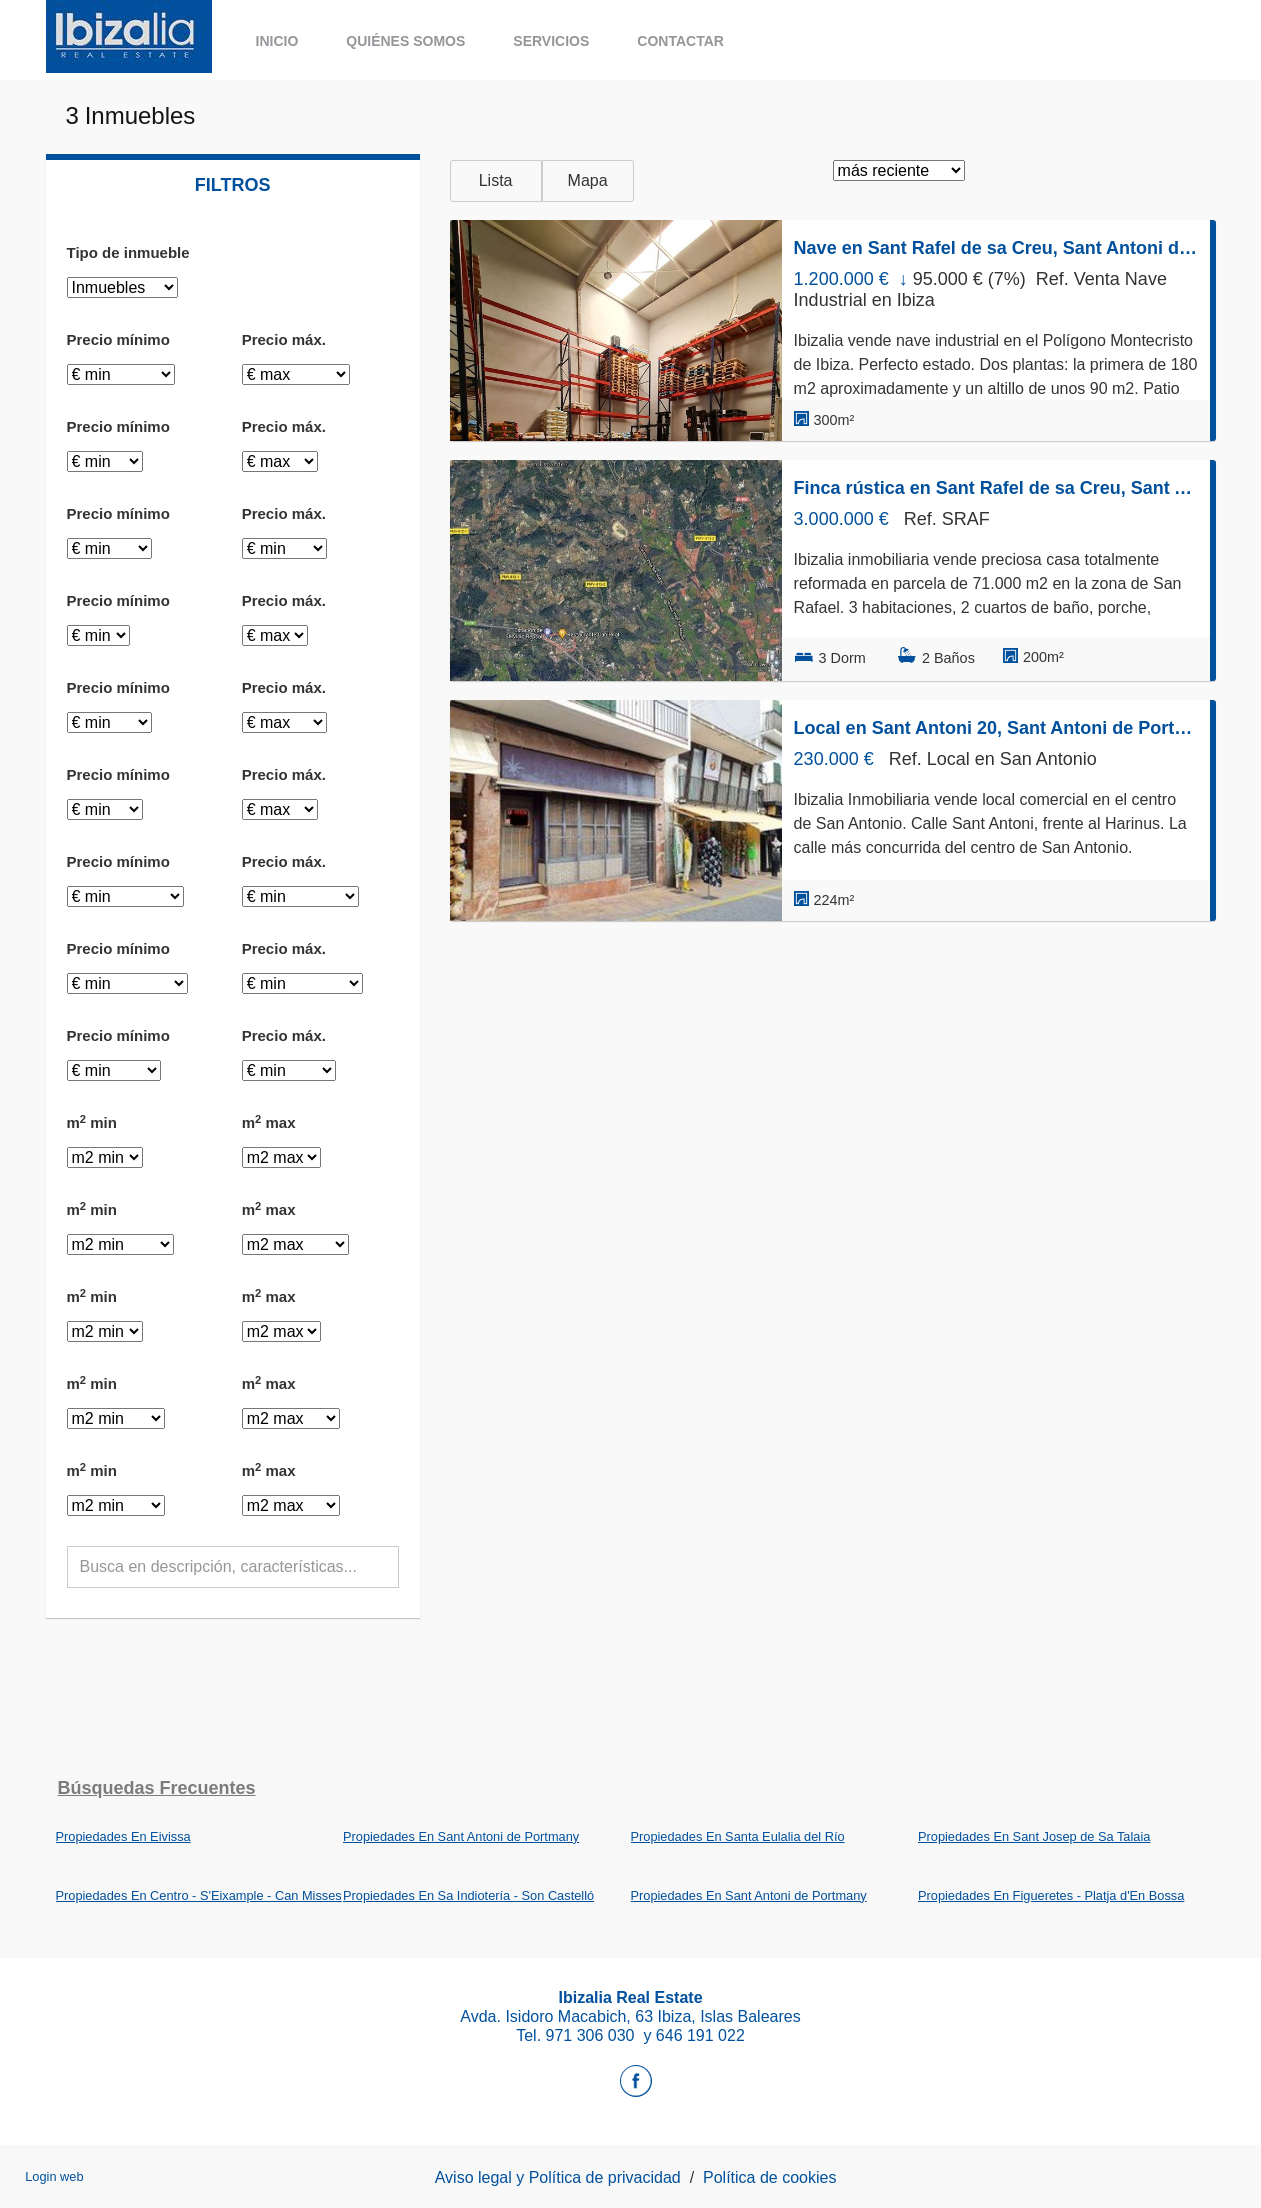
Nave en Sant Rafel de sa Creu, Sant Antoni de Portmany (996, 248)
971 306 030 (592, 2035)
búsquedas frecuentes (157, 1788)
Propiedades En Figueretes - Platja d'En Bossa (1051, 1895)
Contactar (680, 41)
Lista (496, 180)
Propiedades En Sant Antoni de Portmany (461, 1836)
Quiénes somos (405, 41)
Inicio (277, 41)
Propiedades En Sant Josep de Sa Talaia (1034, 1836)
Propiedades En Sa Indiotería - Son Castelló (468, 1895)
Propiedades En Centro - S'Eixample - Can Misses (199, 1895)
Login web (54, 2176)
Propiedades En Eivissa (123, 1836)
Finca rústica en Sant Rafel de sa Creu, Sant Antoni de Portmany (996, 488)
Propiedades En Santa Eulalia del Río (738, 1836)
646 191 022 (700, 2035)
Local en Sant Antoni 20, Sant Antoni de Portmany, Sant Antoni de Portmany (996, 728)
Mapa (588, 180)
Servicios (551, 41)
